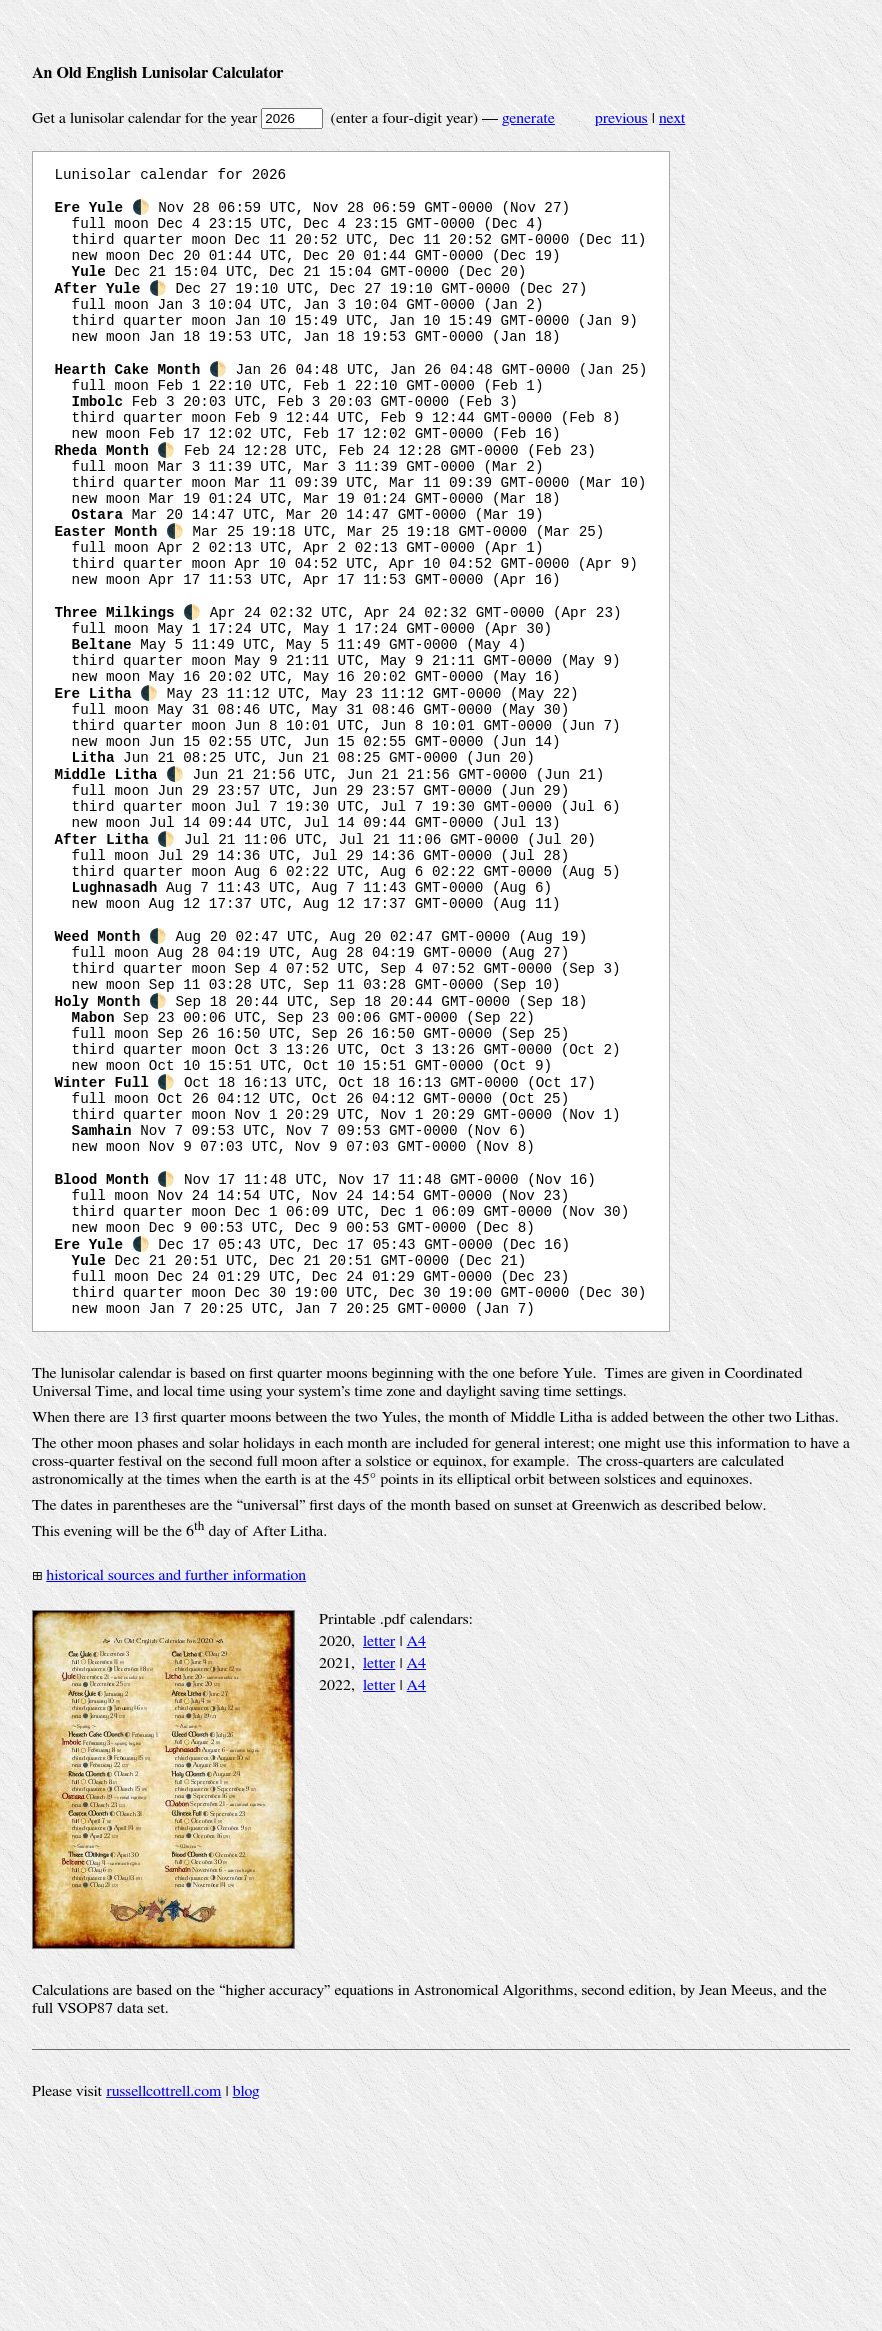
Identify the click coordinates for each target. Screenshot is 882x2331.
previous (621, 118)
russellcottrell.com (163, 2290)
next (672, 118)
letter (379, 1840)
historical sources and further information (176, 1774)
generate (528, 118)
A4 (417, 1840)
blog (246, 2290)
